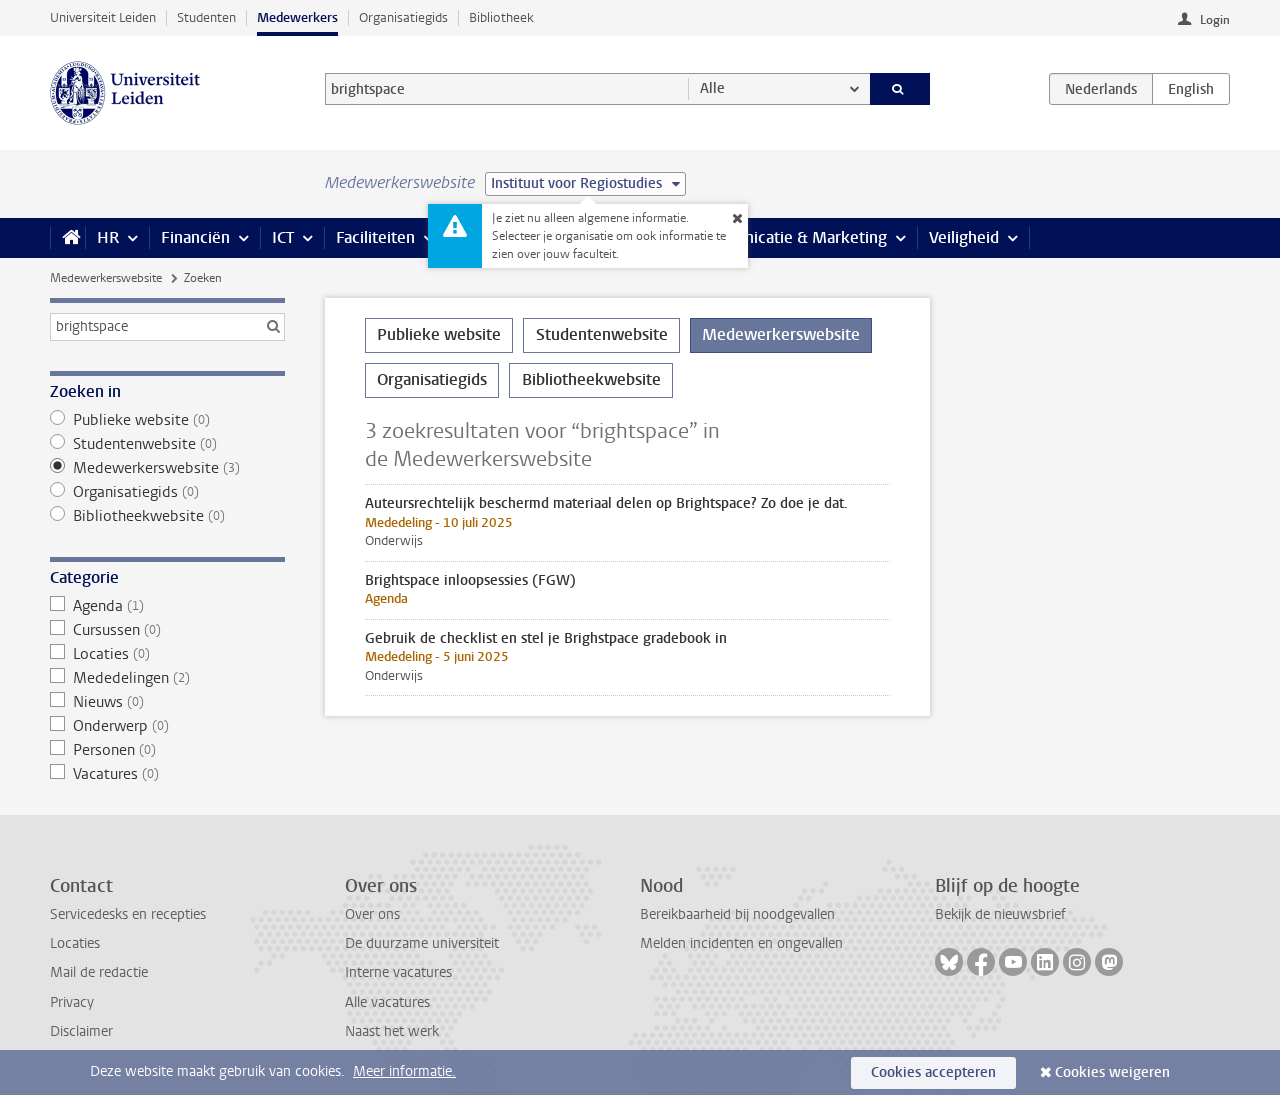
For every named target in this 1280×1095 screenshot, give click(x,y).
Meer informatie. (404, 1071)
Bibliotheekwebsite (167, 516)
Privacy (72, 1002)
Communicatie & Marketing (789, 237)
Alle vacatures (387, 1002)
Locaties (167, 654)
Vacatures (167, 774)
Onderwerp (167, 726)
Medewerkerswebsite (106, 278)
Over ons (372, 914)
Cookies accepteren (933, 1072)
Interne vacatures (398, 972)
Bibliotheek (501, 17)
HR (108, 237)
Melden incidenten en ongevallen (741, 943)
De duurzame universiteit (422, 943)
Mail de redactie (99, 972)
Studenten (206, 17)
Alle (712, 88)
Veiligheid (964, 237)
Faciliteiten (375, 237)
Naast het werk (392, 1031)
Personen (167, 750)
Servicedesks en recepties (128, 914)
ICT (283, 237)
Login (1215, 20)
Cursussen (167, 630)
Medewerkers (297, 17)
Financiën (195, 237)
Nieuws (167, 702)
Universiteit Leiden (103, 17)
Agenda (167, 606)
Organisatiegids (403, 17)
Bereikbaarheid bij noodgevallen (737, 914)
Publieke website (167, 420)
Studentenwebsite (167, 444)
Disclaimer (81, 1031)
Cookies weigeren (1112, 1072)
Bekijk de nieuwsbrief (1000, 914)
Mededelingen (167, 678)
